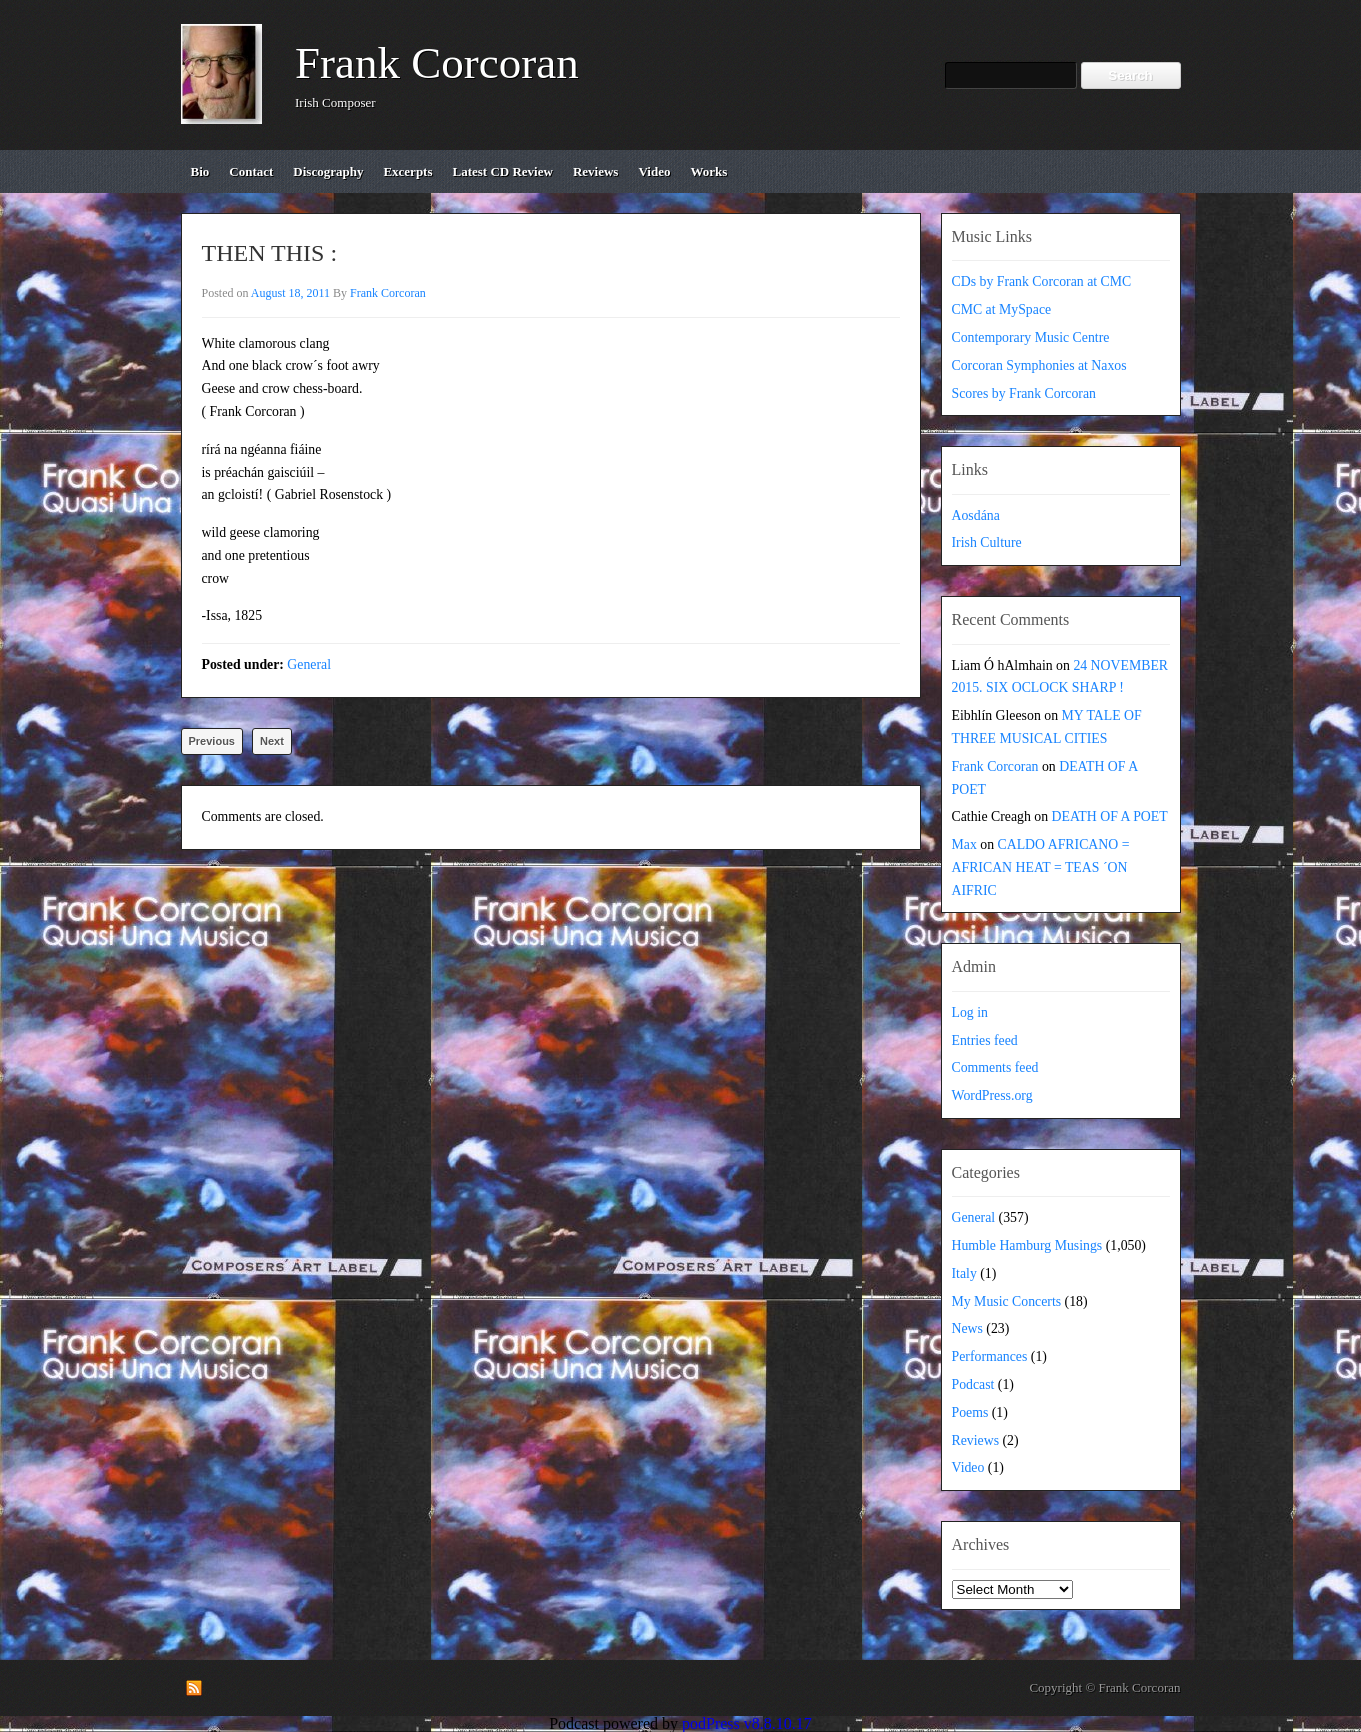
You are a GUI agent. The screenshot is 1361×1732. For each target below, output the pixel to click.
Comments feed (995, 1067)
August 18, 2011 (290, 293)
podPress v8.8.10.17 (747, 1723)
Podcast (973, 1384)
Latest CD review (503, 171)
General (309, 664)
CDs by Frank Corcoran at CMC (1042, 281)
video (654, 171)
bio (200, 171)
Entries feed (985, 1040)
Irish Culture (987, 542)
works (708, 171)
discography (328, 171)
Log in (970, 1012)
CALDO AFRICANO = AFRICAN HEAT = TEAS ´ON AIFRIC (1041, 867)
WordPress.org (992, 1095)
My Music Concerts (1007, 1301)
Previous (212, 741)
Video (968, 1467)
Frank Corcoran (437, 63)
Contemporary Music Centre (1031, 337)
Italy (964, 1273)
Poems (970, 1412)
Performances (990, 1356)
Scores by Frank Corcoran (1024, 393)
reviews (596, 171)
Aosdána (976, 515)
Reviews (976, 1440)
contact (251, 171)
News (967, 1328)
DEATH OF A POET (1110, 816)
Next (272, 741)
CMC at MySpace (1002, 309)
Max (964, 844)
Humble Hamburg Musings (1027, 1245)
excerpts (407, 171)
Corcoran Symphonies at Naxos (1039, 365)
